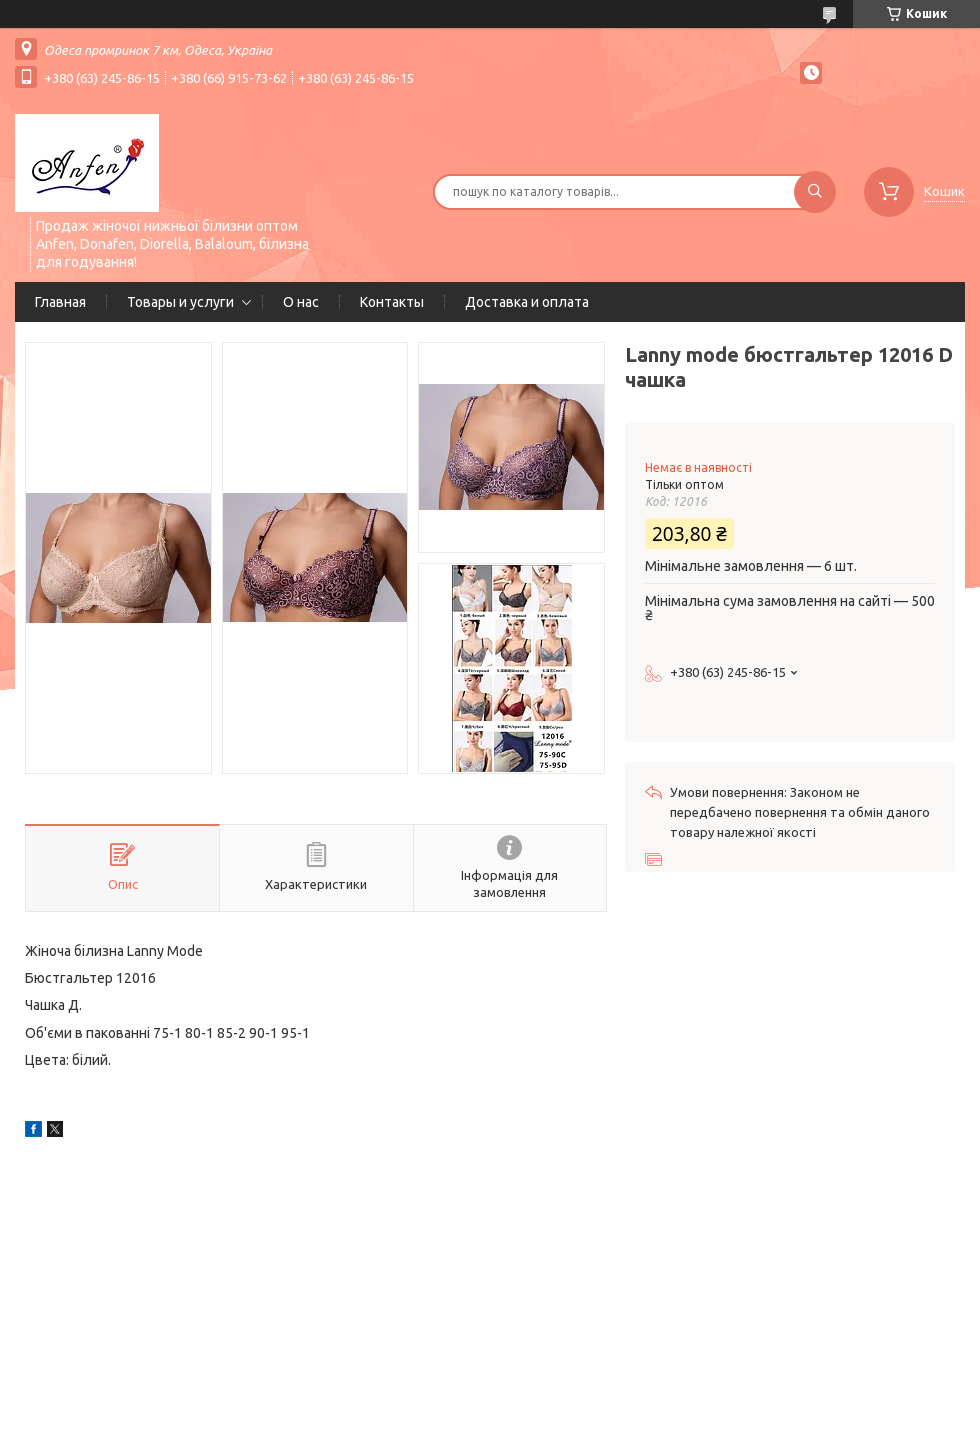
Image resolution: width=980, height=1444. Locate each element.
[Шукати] (815, 192)
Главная (60, 302)
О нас (301, 302)
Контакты (392, 302)
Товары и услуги (180, 302)
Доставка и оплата (527, 302)
